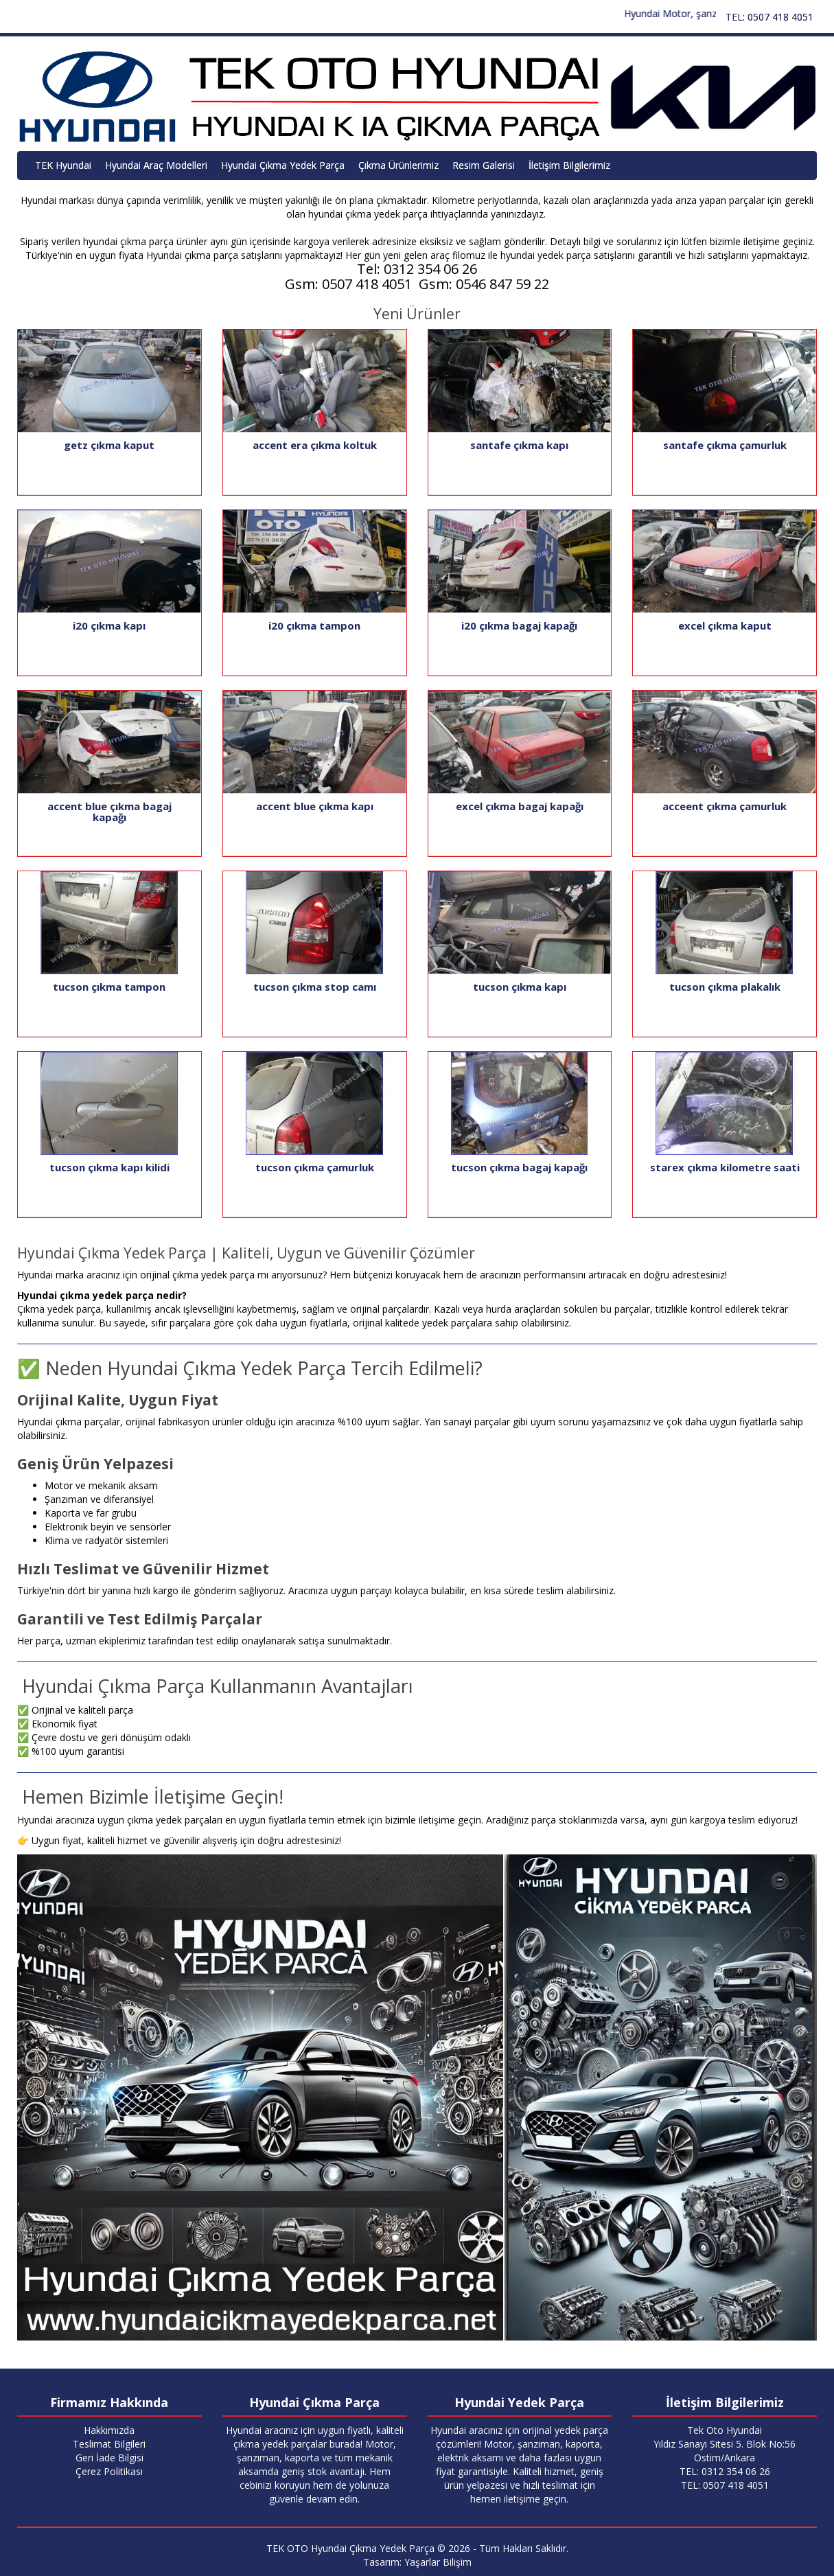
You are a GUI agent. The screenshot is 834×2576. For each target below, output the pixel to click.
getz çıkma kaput (109, 445)
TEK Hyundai (63, 165)
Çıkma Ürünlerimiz (398, 165)
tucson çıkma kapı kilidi (109, 1167)
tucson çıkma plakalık (724, 986)
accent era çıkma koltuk (315, 445)
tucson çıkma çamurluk (314, 1167)
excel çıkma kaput (725, 625)
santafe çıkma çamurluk (725, 445)
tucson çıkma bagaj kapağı (519, 1167)
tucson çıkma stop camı (314, 986)
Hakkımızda (109, 2430)
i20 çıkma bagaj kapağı (519, 625)
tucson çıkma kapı (519, 986)
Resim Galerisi (483, 165)
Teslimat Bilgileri (109, 2443)
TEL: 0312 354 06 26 (725, 2471)
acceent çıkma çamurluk (724, 806)
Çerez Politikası (109, 2471)
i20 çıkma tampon (314, 625)
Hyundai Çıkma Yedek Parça (283, 165)
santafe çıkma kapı (519, 445)
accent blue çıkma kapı (314, 806)
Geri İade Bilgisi (109, 2457)
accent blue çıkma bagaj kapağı (109, 812)
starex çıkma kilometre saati (725, 1167)
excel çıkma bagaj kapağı (519, 806)
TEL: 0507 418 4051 (769, 16)
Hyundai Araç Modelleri (156, 165)
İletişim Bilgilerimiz (569, 165)
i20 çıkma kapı (109, 625)
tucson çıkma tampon (109, 986)
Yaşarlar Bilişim (438, 2561)
